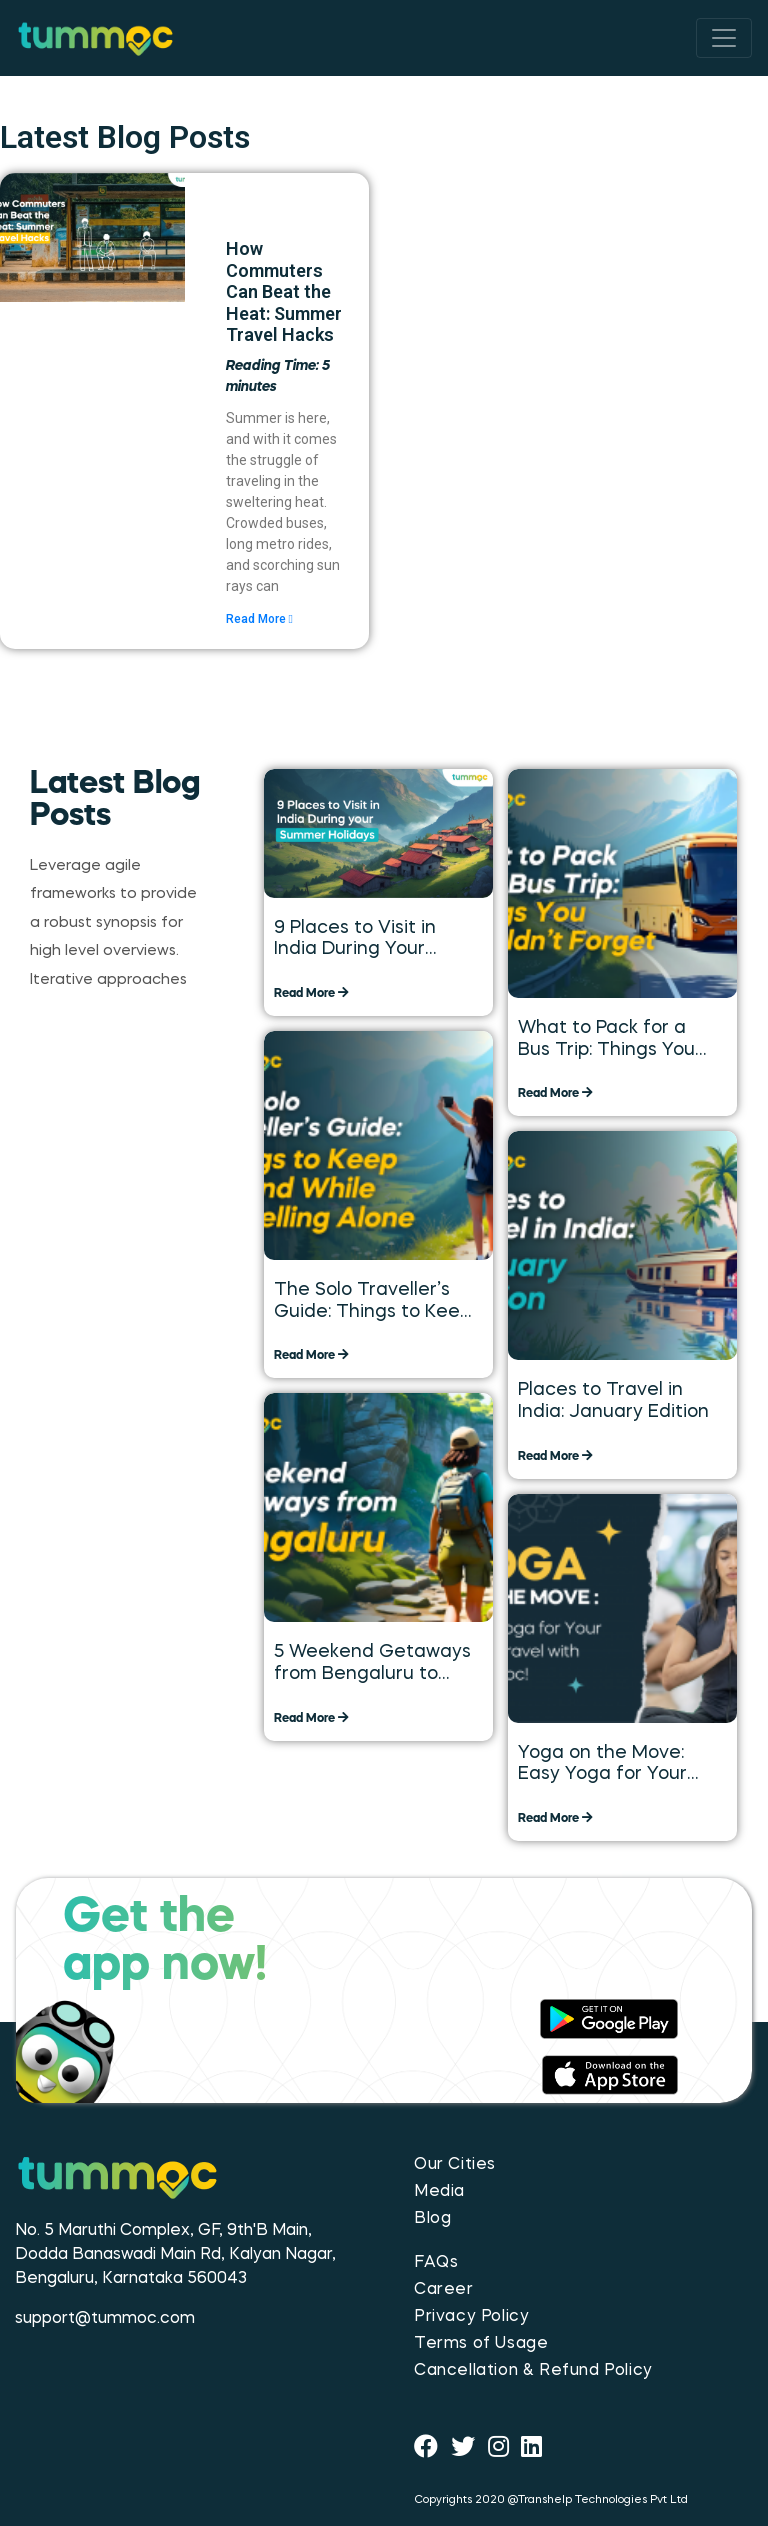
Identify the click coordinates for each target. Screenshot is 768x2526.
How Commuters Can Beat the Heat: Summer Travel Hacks (284, 291)
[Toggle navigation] (724, 38)
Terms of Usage (481, 2344)
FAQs (436, 2263)
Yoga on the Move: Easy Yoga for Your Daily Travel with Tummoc (602, 1765)
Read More (259, 619)
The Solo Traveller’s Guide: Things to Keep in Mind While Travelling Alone (372, 1302)
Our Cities (455, 2165)
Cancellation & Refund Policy (533, 2371)
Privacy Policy (471, 2317)
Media (439, 2192)
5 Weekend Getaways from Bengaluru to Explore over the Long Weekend (372, 1664)
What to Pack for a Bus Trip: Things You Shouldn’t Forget (606, 1040)
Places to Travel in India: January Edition (613, 1401)
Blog (432, 2219)
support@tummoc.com (105, 2319)
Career (444, 2290)
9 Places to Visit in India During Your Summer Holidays (355, 940)
